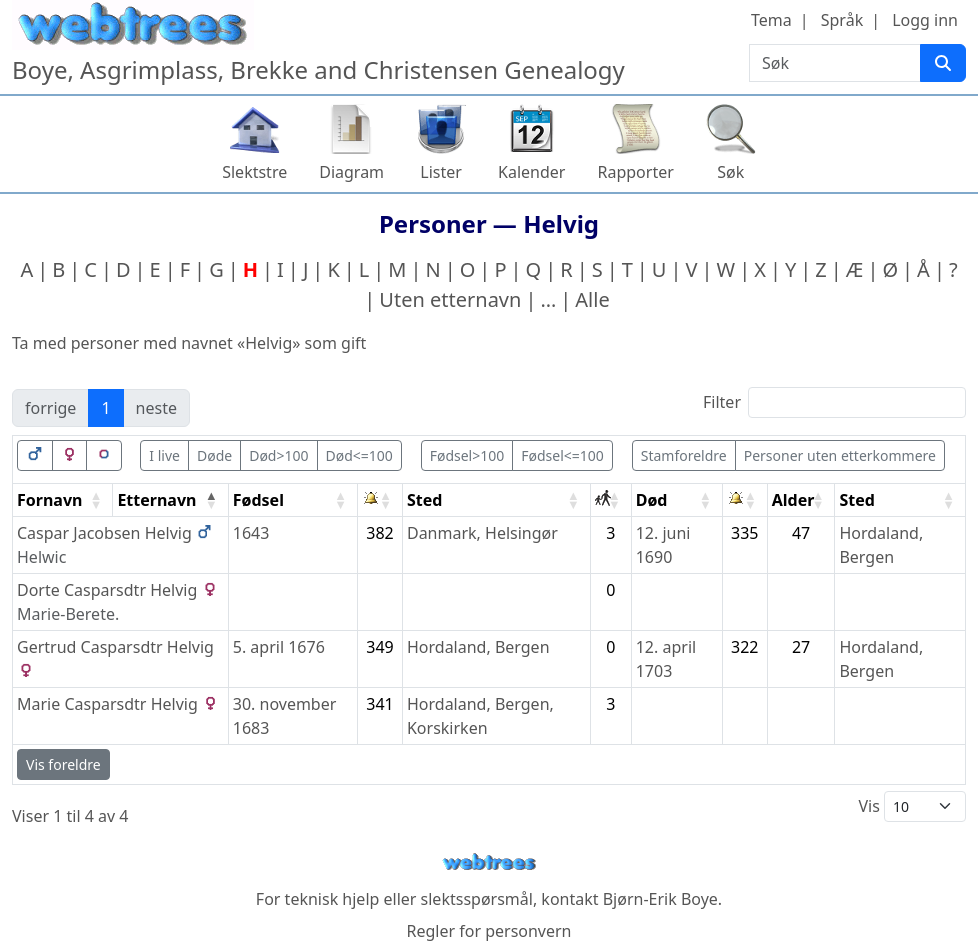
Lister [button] (441, 172)
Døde (214, 455)
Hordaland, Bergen (478, 647)
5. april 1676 (279, 647)
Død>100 (278, 455)
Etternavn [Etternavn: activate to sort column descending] (156, 500)
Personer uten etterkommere (840, 455)
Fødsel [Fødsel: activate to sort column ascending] (258, 500)
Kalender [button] (531, 172)
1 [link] (105, 408)
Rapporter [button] (635, 172)
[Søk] (943, 63)
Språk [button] (842, 20)
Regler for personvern (488, 931)
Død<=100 (359, 455)
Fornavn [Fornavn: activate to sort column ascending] (49, 500)
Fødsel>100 (467, 455)
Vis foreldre (63, 764)
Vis (912, 806)
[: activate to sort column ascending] (380, 500)
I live (164, 455)
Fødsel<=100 (562, 455)
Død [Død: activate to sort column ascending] (652, 500)
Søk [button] (730, 172)
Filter (834, 402)
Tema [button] (771, 20)
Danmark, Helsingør (482, 533)
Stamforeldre (684, 455)
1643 (251, 533)
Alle (592, 299)
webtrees (489, 862)
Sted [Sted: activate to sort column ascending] (424, 500)
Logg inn (925, 20)
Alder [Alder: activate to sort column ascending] (793, 500)
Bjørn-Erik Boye (660, 899)
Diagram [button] (351, 172)
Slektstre (254, 172)
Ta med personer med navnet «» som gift (189, 343)
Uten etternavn (450, 299)
